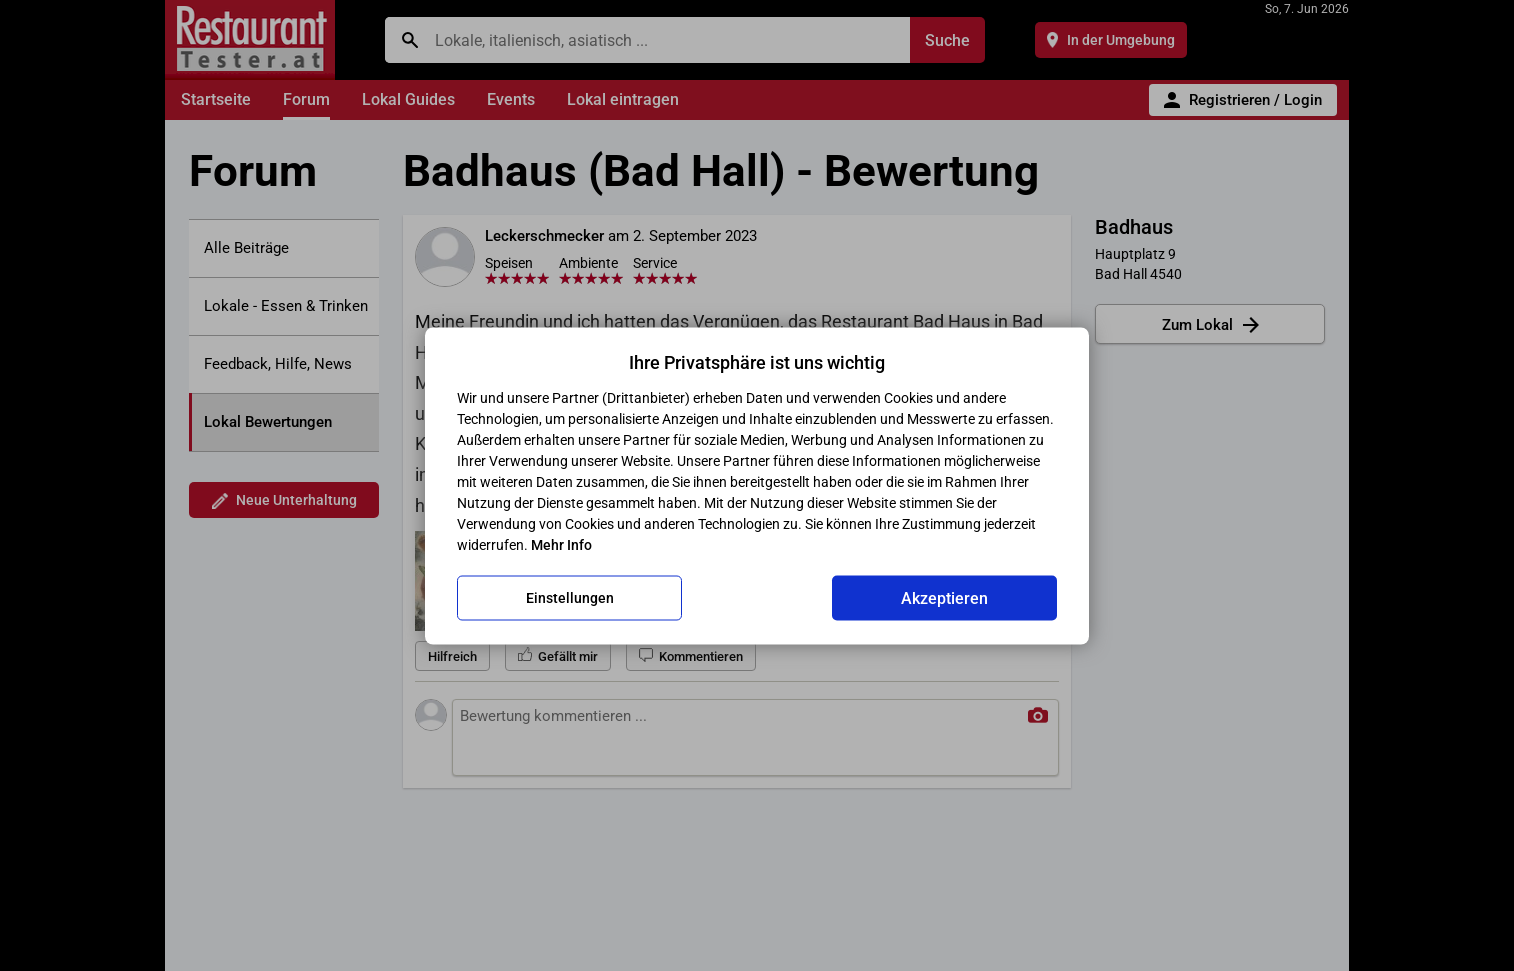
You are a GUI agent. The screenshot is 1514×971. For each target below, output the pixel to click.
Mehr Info (561, 544)
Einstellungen (570, 598)
